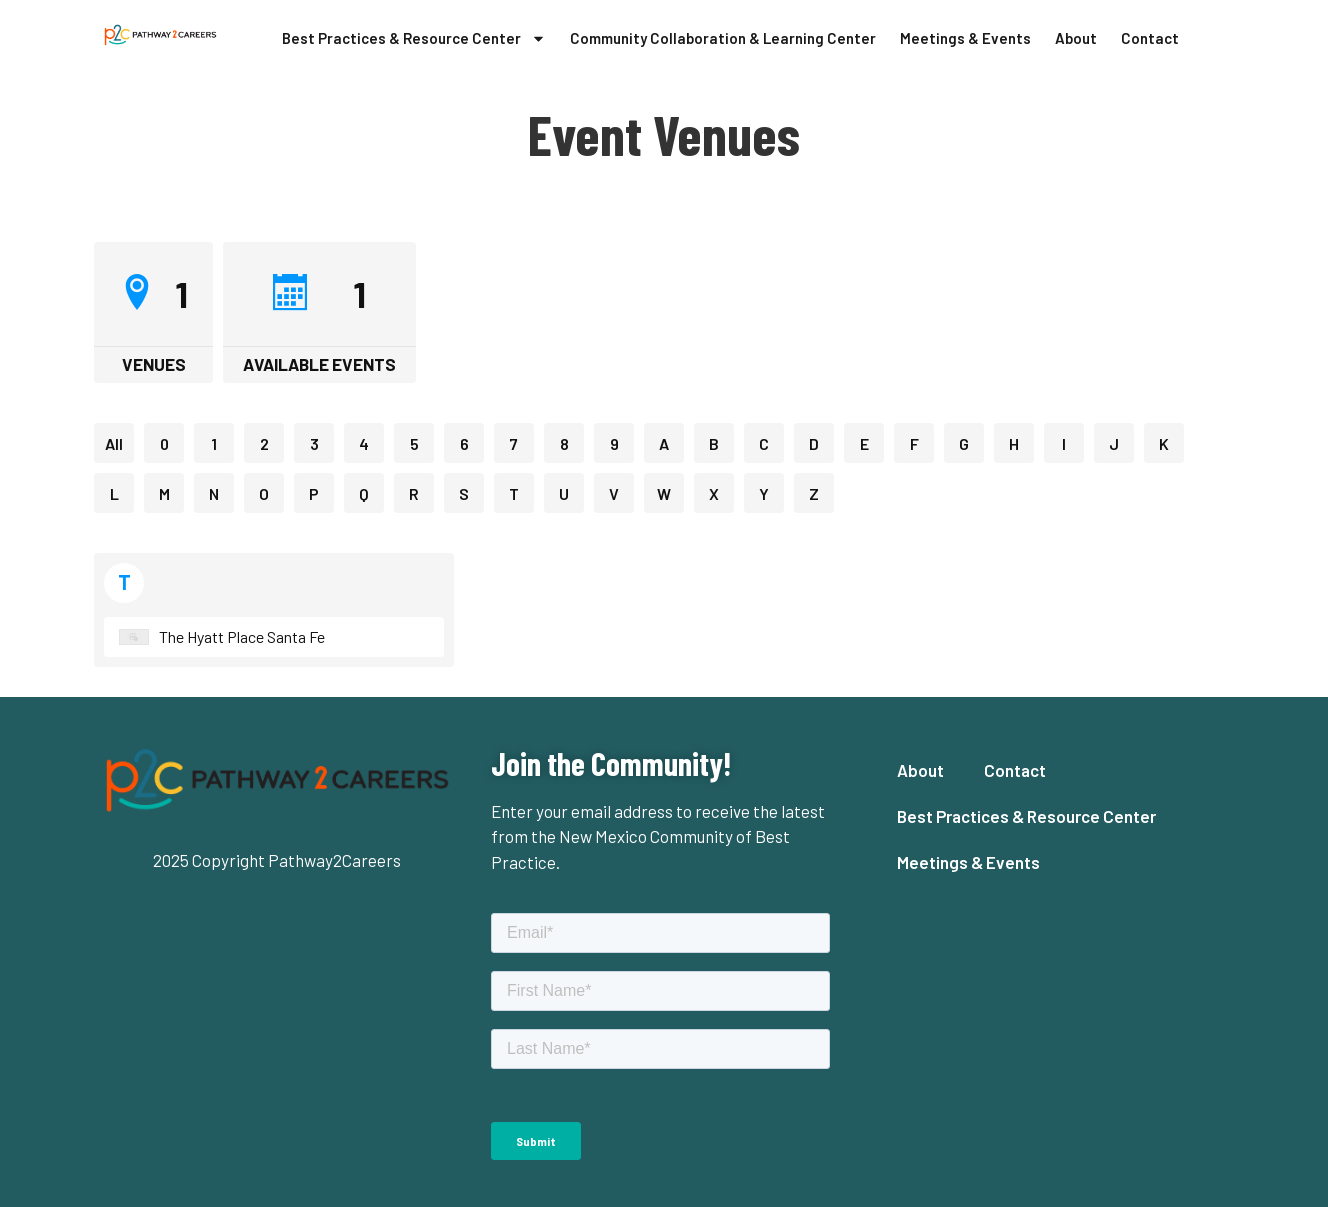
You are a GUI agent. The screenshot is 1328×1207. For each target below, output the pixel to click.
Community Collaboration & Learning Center (723, 38)
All (114, 443)
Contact (1150, 38)
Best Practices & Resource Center (414, 38)
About (1076, 38)
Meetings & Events (965, 38)
